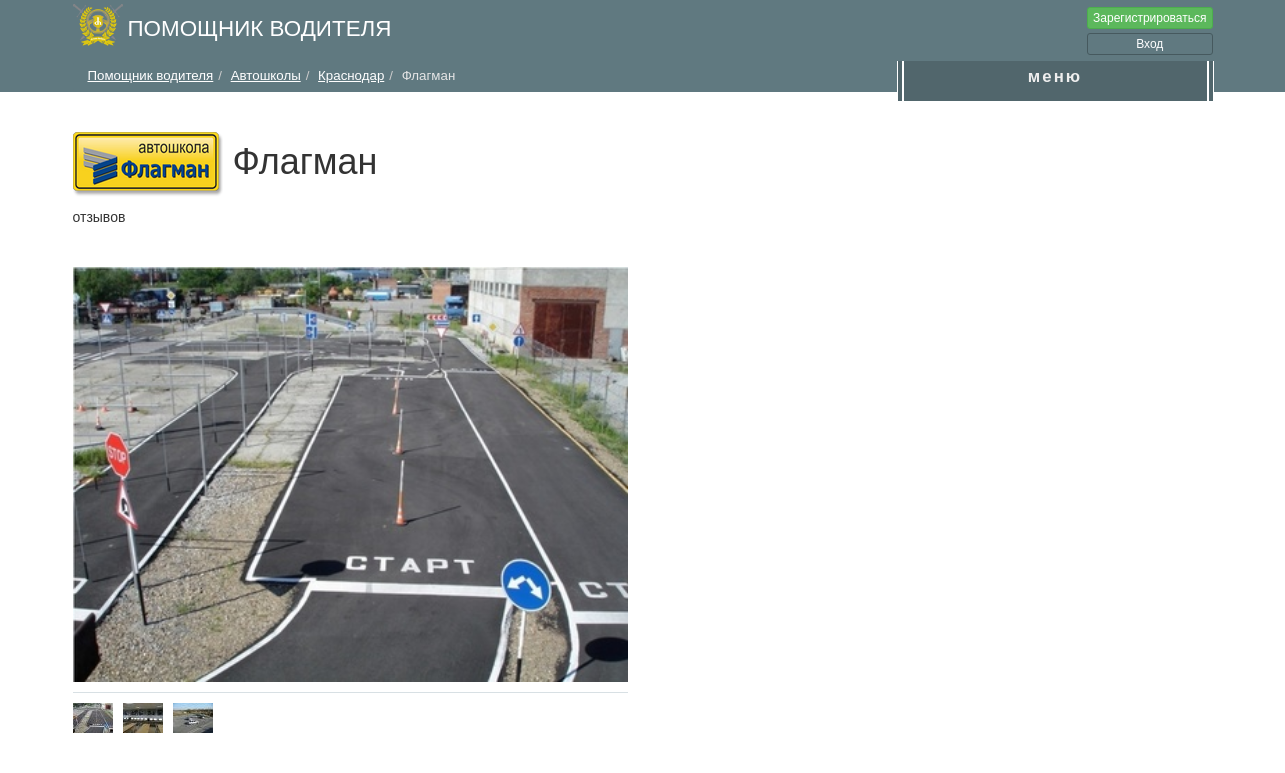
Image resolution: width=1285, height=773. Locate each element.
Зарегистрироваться (1149, 18)
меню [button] (1055, 76)
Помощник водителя (260, 28)
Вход (1149, 44)
